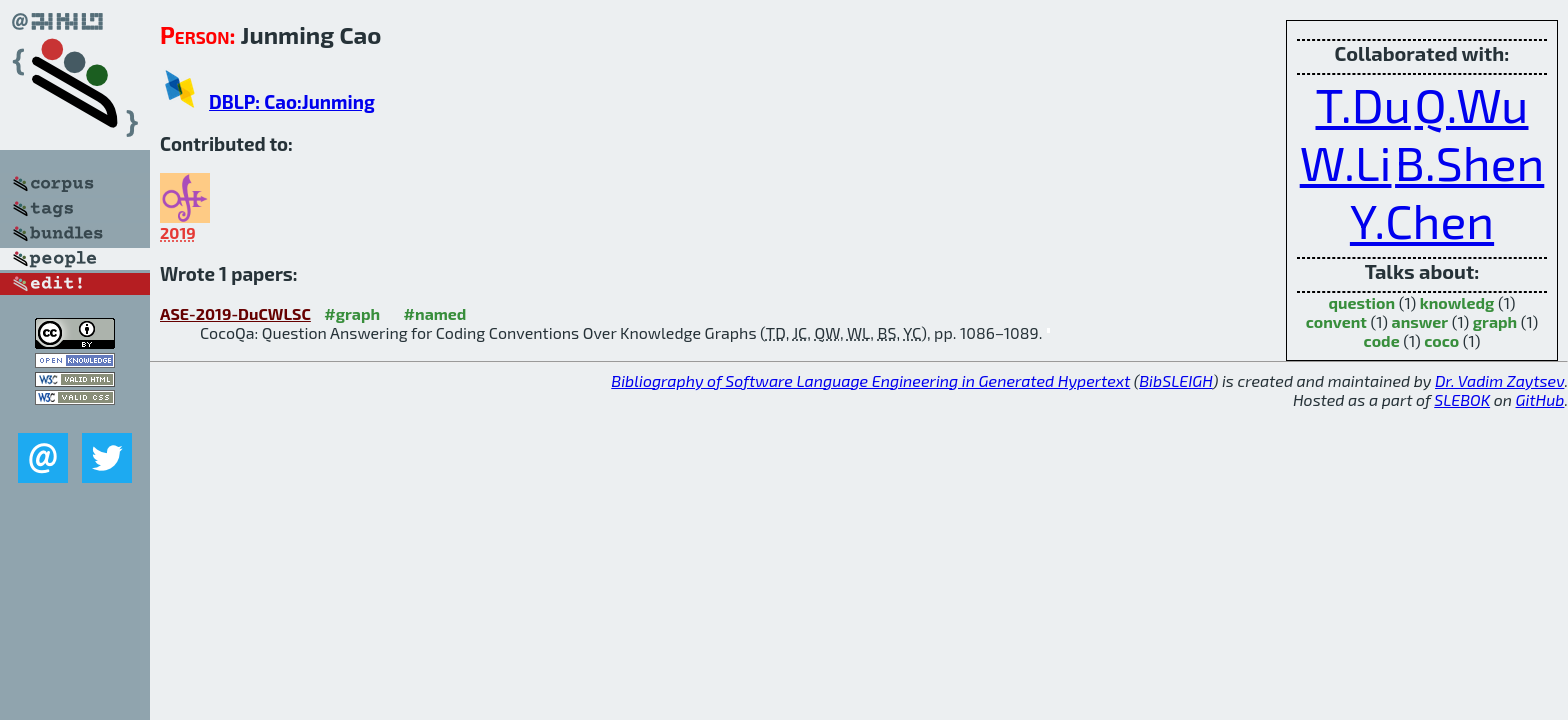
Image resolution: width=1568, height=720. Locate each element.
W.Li (1346, 162)
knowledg (1457, 302)
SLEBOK (1462, 399)
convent (1336, 321)
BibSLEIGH (1175, 380)
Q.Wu (1471, 104)
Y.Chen (1422, 220)
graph (1495, 321)
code (1382, 340)
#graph (352, 313)
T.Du (1363, 104)
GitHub (1540, 399)
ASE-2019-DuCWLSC (235, 313)
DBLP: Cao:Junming (292, 101)
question (1362, 302)
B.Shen (1469, 162)
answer (1420, 321)
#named (435, 313)
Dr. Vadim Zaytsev (1499, 380)
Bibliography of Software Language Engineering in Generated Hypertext (870, 380)
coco (1441, 340)
